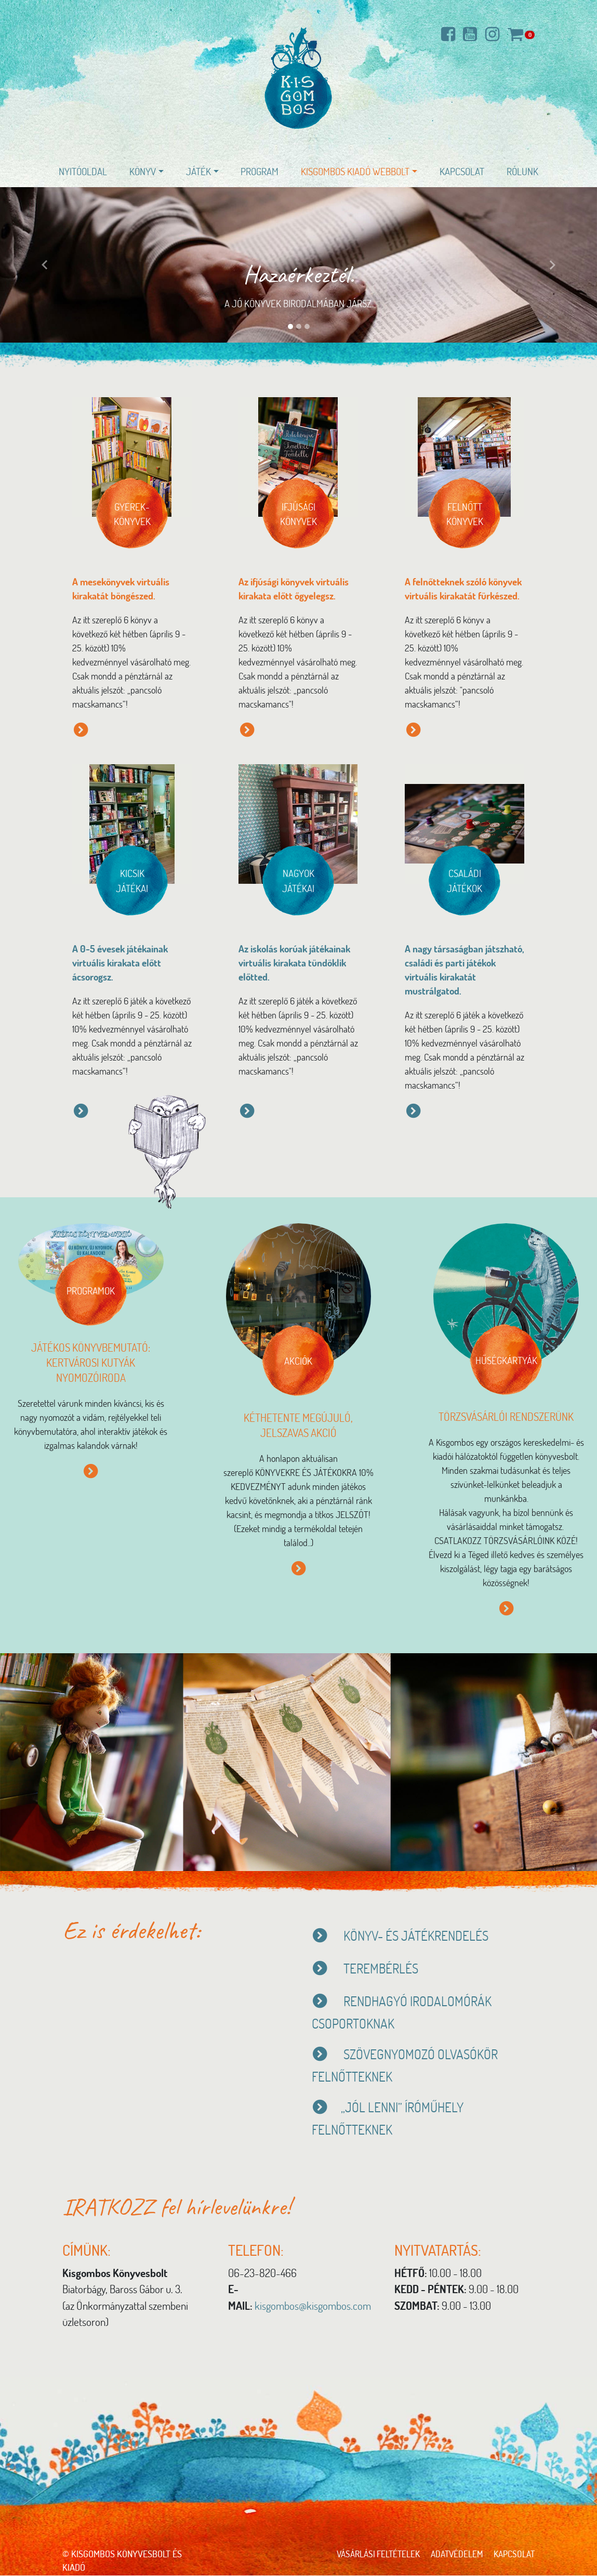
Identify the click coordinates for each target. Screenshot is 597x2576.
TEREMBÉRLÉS (366, 1968)
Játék (198, 171)
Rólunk (522, 171)
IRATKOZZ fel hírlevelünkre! (181, 2206)
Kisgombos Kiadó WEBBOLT (355, 171)
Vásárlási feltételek (369, 2554)
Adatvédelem (452, 2554)
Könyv (142, 171)
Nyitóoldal (83, 171)
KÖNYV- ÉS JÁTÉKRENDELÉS (419, 1935)
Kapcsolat (462, 171)
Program (259, 171)
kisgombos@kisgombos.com (313, 2306)
